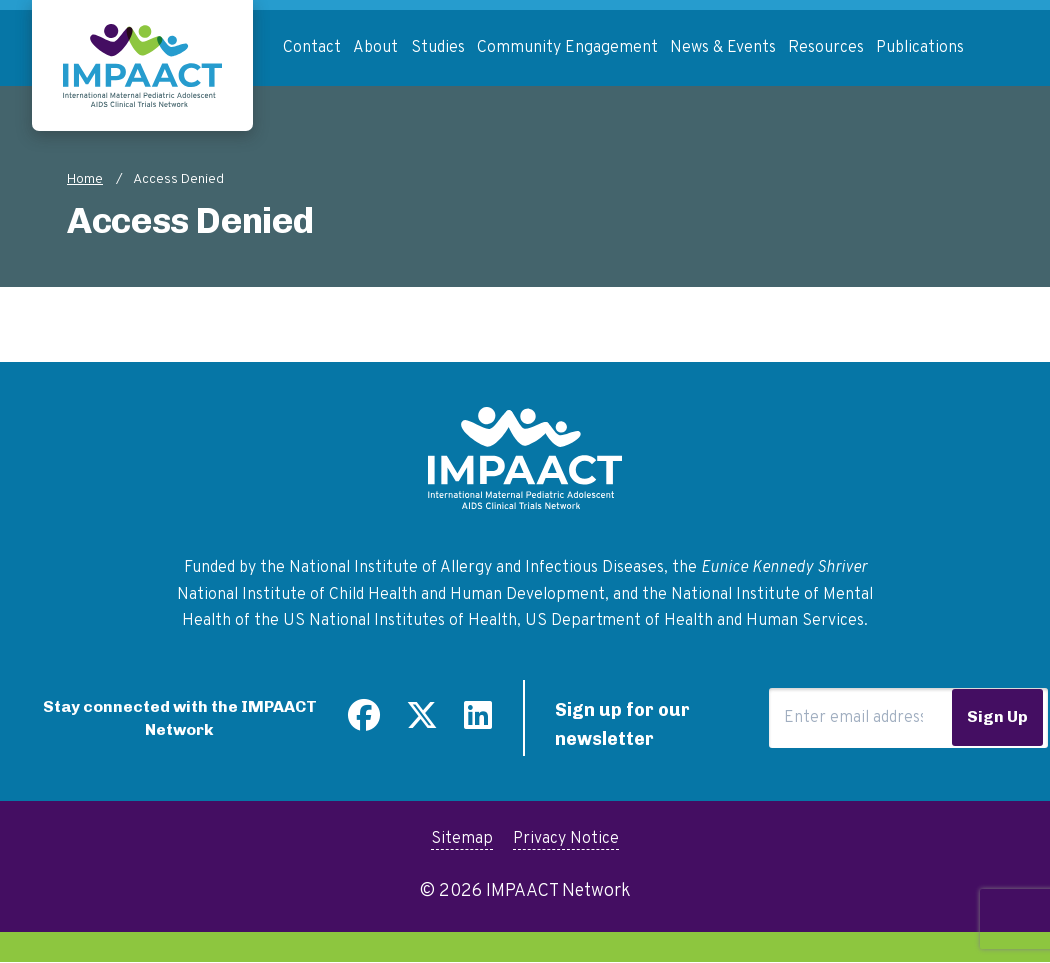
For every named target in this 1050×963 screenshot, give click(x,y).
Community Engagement (567, 48)
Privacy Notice (566, 839)
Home (85, 179)
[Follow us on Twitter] (422, 723)
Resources (826, 48)
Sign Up (997, 716)
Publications (920, 48)
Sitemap (462, 839)
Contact (312, 48)
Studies (438, 48)
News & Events (723, 48)
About (375, 48)
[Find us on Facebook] (364, 723)
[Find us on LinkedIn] (478, 723)
